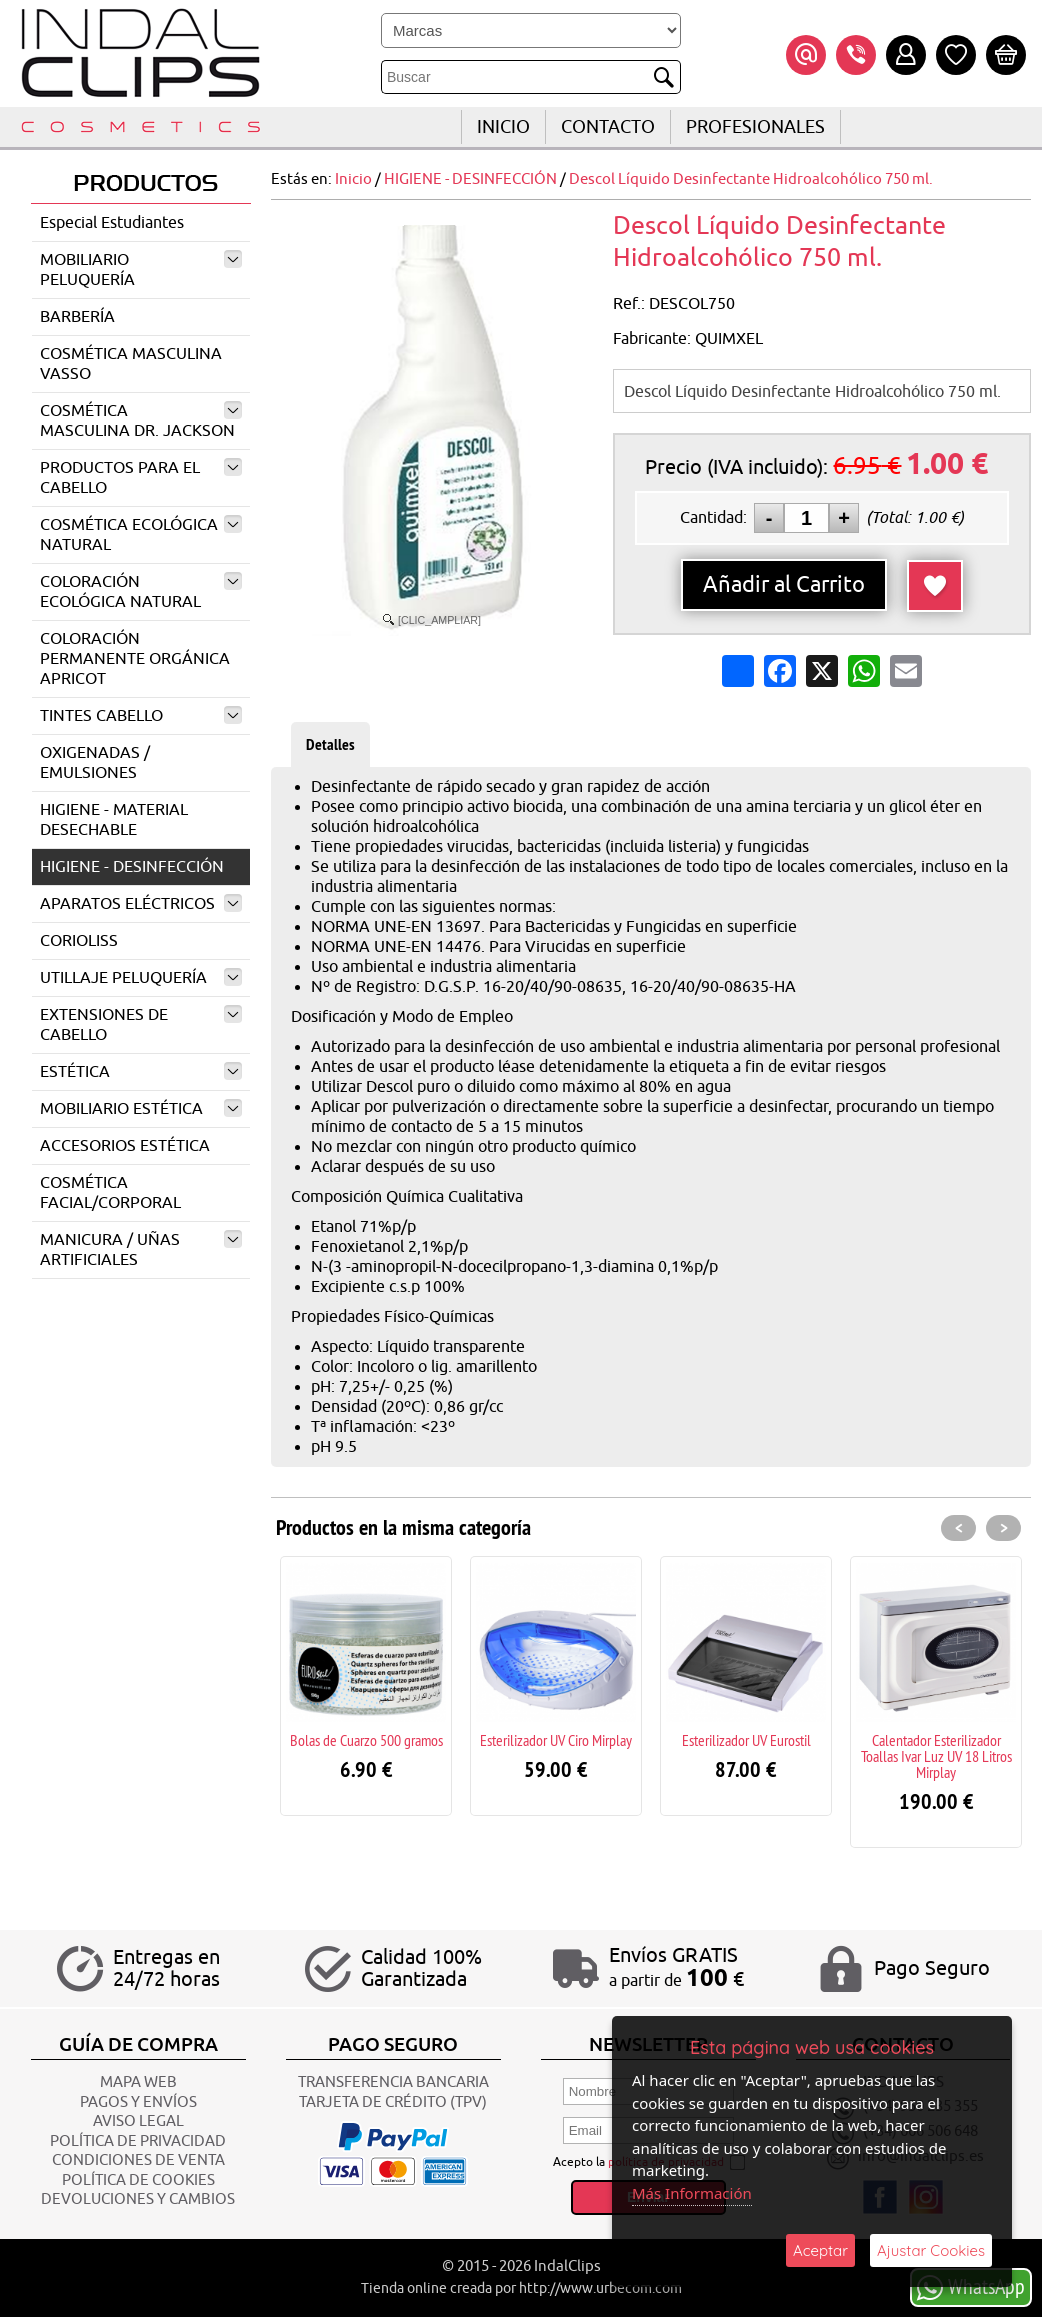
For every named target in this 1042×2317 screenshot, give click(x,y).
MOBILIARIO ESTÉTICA (141, 1109)
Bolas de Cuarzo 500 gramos (366, 1740)
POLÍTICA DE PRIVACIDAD (138, 2141)
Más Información (692, 2193)
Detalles (330, 744)
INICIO (503, 127)
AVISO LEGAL (138, 2121)
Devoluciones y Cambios (138, 2199)
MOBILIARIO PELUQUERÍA (141, 270)
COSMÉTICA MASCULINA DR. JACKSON (141, 421)
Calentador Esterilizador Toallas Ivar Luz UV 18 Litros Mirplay (936, 1756)
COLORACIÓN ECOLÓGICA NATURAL (141, 592)
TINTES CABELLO (141, 716)
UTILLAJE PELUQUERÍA (141, 978)
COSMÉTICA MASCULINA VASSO (131, 364)
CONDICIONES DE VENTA (138, 2160)
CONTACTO (608, 127)
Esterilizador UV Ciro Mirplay (556, 1740)
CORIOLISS (79, 941)
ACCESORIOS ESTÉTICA (125, 1146)
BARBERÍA (77, 317)
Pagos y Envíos (138, 2102)
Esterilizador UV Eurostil (746, 1740)
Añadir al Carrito (784, 585)
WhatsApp (971, 2286)
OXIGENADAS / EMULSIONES (95, 763)
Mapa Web (138, 2082)
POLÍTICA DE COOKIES (138, 2180)
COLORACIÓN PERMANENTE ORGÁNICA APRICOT (135, 659)
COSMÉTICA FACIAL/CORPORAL (110, 1193)
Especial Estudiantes (112, 223)
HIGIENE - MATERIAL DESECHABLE (114, 820)
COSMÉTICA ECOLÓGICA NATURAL (141, 535)
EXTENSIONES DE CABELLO (141, 1025)
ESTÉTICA (141, 1072)
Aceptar (820, 2250)
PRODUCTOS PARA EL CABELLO (141, 478)
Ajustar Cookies (931, 2250)
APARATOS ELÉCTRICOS (141, 904)
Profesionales (755, 127)
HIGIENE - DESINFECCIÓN (132, 867)
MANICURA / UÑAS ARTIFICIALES (141, 1250)
